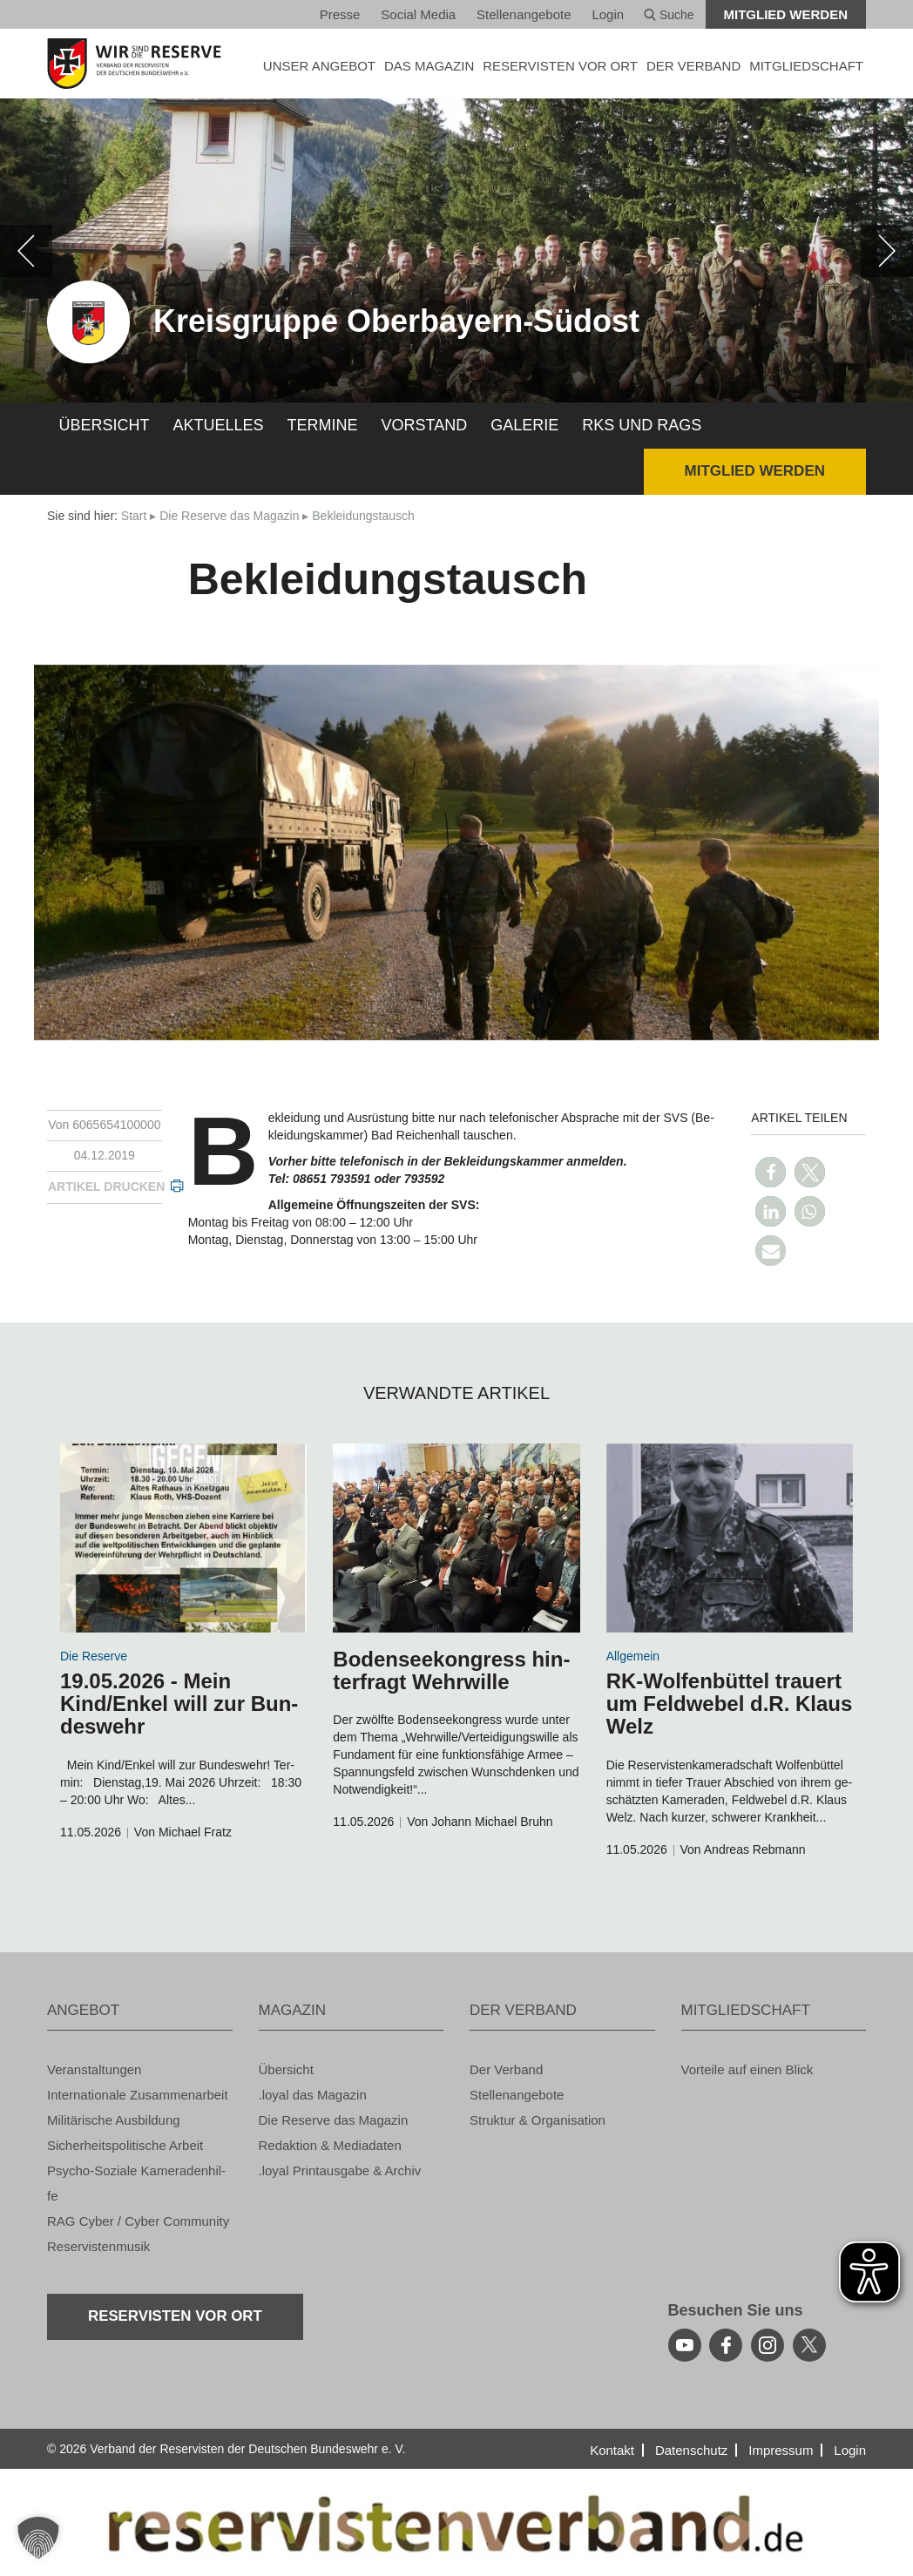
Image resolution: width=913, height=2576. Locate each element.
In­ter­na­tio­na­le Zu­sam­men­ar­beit (137, 2094)
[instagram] (767, 2345)
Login (608, 14)
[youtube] (684, 2345)
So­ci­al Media (418, 14)
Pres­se (340, 14)
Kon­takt (612, 2450)
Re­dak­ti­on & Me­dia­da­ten (330, 2145)
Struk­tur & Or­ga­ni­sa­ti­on (537, 2120)
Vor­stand (425, 425)
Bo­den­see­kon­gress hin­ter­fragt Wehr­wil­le (451, 1670)
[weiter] (887, 251)
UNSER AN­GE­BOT (319, 65)
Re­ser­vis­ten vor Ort (560, 65)
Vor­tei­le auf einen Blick (747, 2069)
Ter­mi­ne (322, 425)
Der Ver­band (506, 2069)
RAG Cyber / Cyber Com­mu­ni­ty (138, 2221)
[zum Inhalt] (183, 1538)
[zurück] (26, 251)
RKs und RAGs (641, 425)
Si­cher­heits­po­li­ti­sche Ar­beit (125, 2145)
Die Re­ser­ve (93, 1656)
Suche (669, 15)
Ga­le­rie (524, 425)
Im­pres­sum (780, 2450)
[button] (770, 1172)
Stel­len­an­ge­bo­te (524, 14)
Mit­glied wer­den (786, 14)
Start (134, 516)
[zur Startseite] (140, 63)
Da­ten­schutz (691, 2450)
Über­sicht (104, 425)
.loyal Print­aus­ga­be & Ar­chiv (340, 2170)
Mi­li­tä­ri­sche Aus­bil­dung (113, 2120)
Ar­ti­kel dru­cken (106, 1186)
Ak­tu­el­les (218, 425)
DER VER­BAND (693, 65)
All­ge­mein (632, 1656)
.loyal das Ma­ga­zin (313, 2094)
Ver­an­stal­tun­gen (94, 2069)
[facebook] (725, 2345)
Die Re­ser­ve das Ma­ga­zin (229, 516)
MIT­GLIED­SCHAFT (806, 65)
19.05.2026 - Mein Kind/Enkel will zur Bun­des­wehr (179, 1704)
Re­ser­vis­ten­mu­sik (98, 2246)
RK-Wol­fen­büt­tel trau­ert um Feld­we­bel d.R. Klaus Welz (729, 1704)
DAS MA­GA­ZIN (429, 65)
